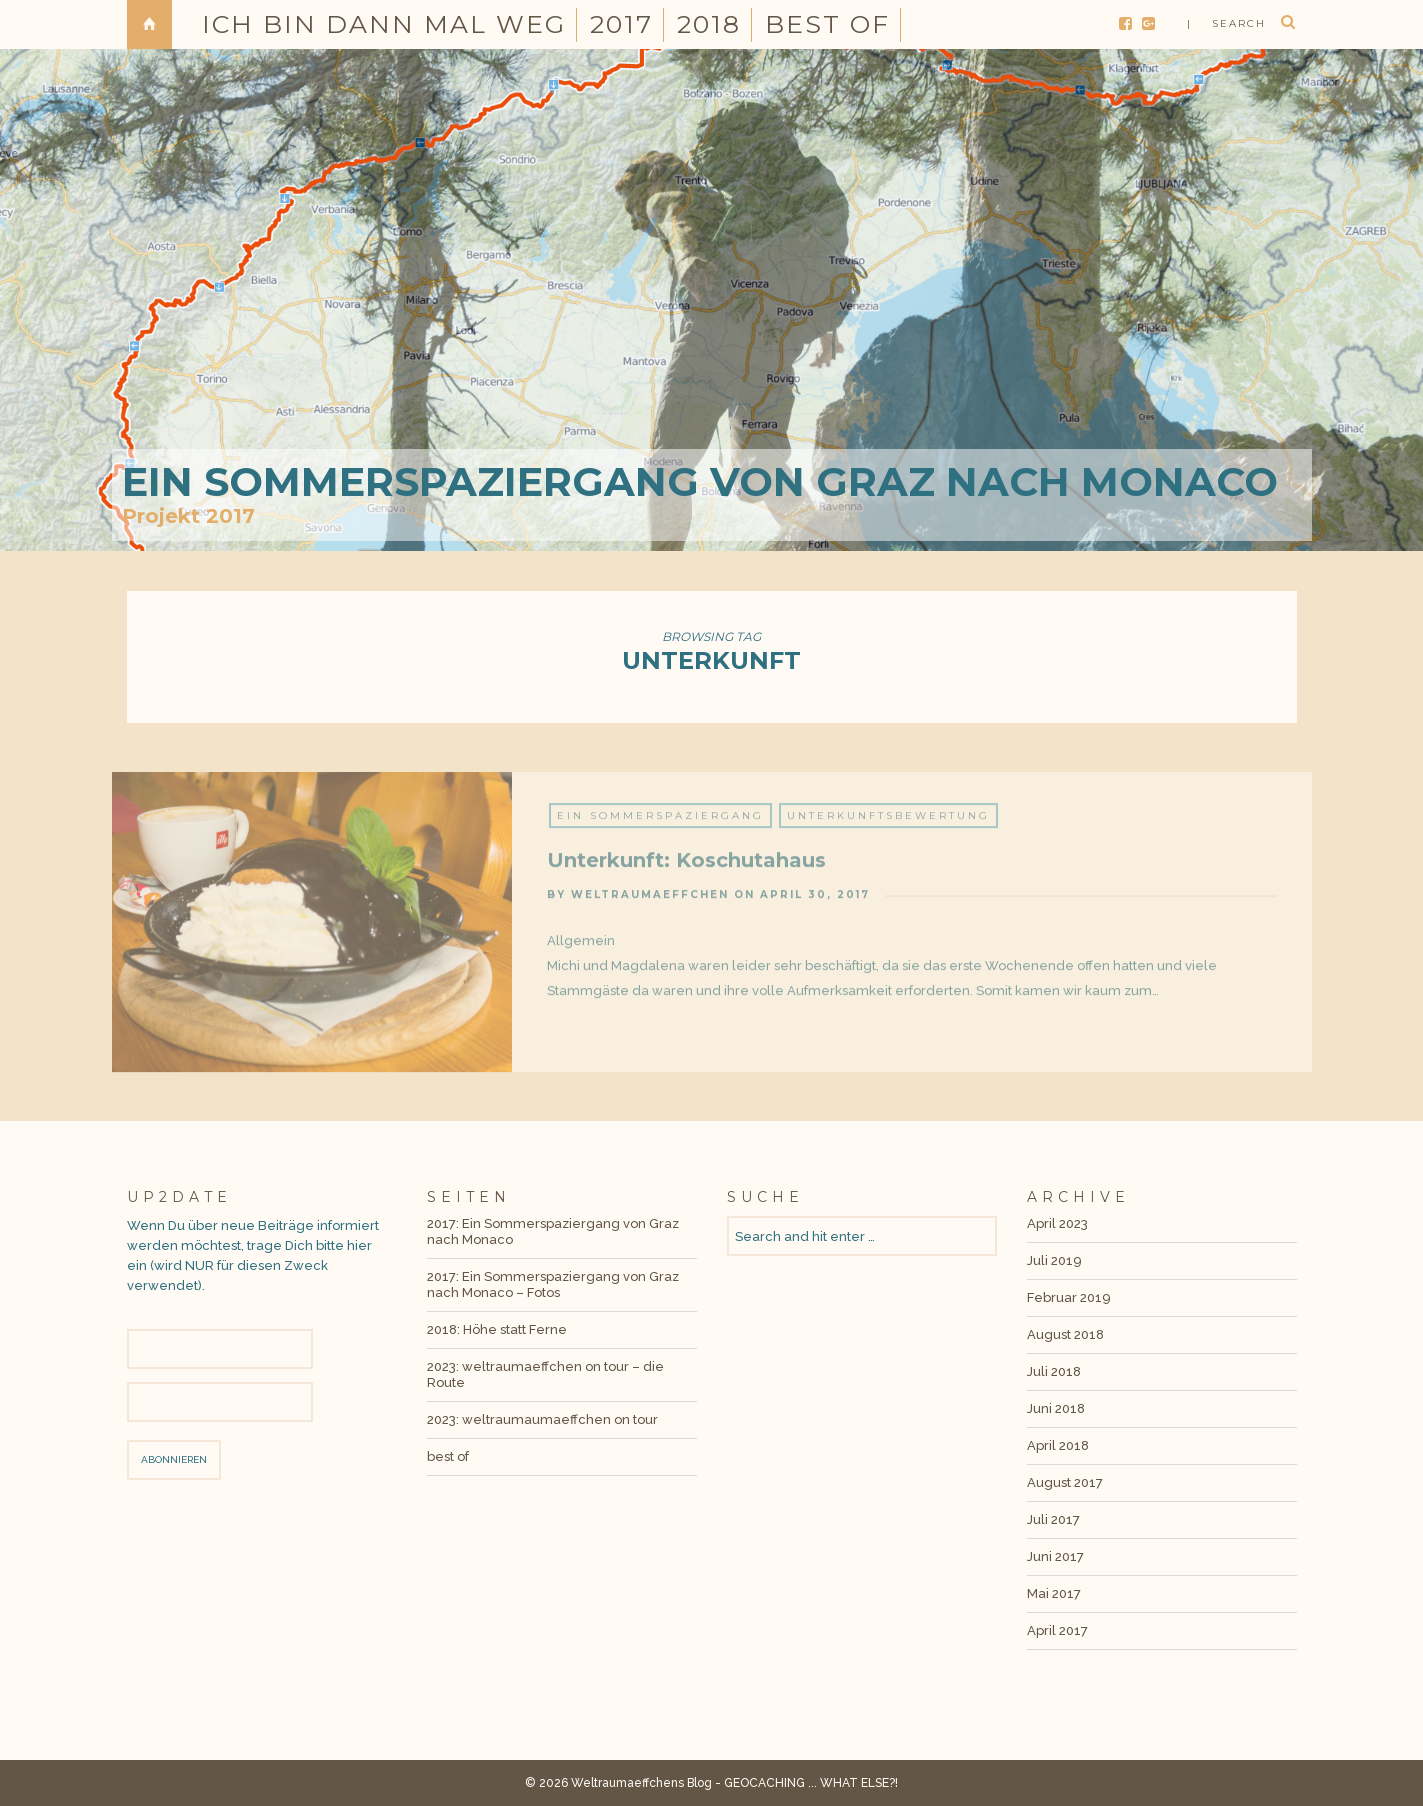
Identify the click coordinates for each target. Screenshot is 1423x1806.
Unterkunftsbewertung (888, 823)
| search (1226, 23)
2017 (621, 24)
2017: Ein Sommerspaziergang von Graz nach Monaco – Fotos (553, 1284)
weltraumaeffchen (650, 902)
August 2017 (1065, 1482)
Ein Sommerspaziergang (660, 823)
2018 (709, 24)
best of (827, 24)
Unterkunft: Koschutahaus (686, 868)
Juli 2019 (1054, 1260)
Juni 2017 (1055, 1556)
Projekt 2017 (188, 516)
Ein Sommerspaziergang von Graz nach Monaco (700, 481)
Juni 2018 (1056, 1408)
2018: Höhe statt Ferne (497, 1329)
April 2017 (1057, 1630)
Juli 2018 (1054, 1371)
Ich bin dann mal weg (384, 24)
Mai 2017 (1054, 1593)
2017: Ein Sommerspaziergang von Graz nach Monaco (553, 1231)
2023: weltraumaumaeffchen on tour (542, 1419)
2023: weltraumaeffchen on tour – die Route (545, 1374)
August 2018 (1065, 1334)
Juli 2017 (1053, 1519)
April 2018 (1058, 1445)
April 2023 (1057, 1223)
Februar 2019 (1069, 1297)
